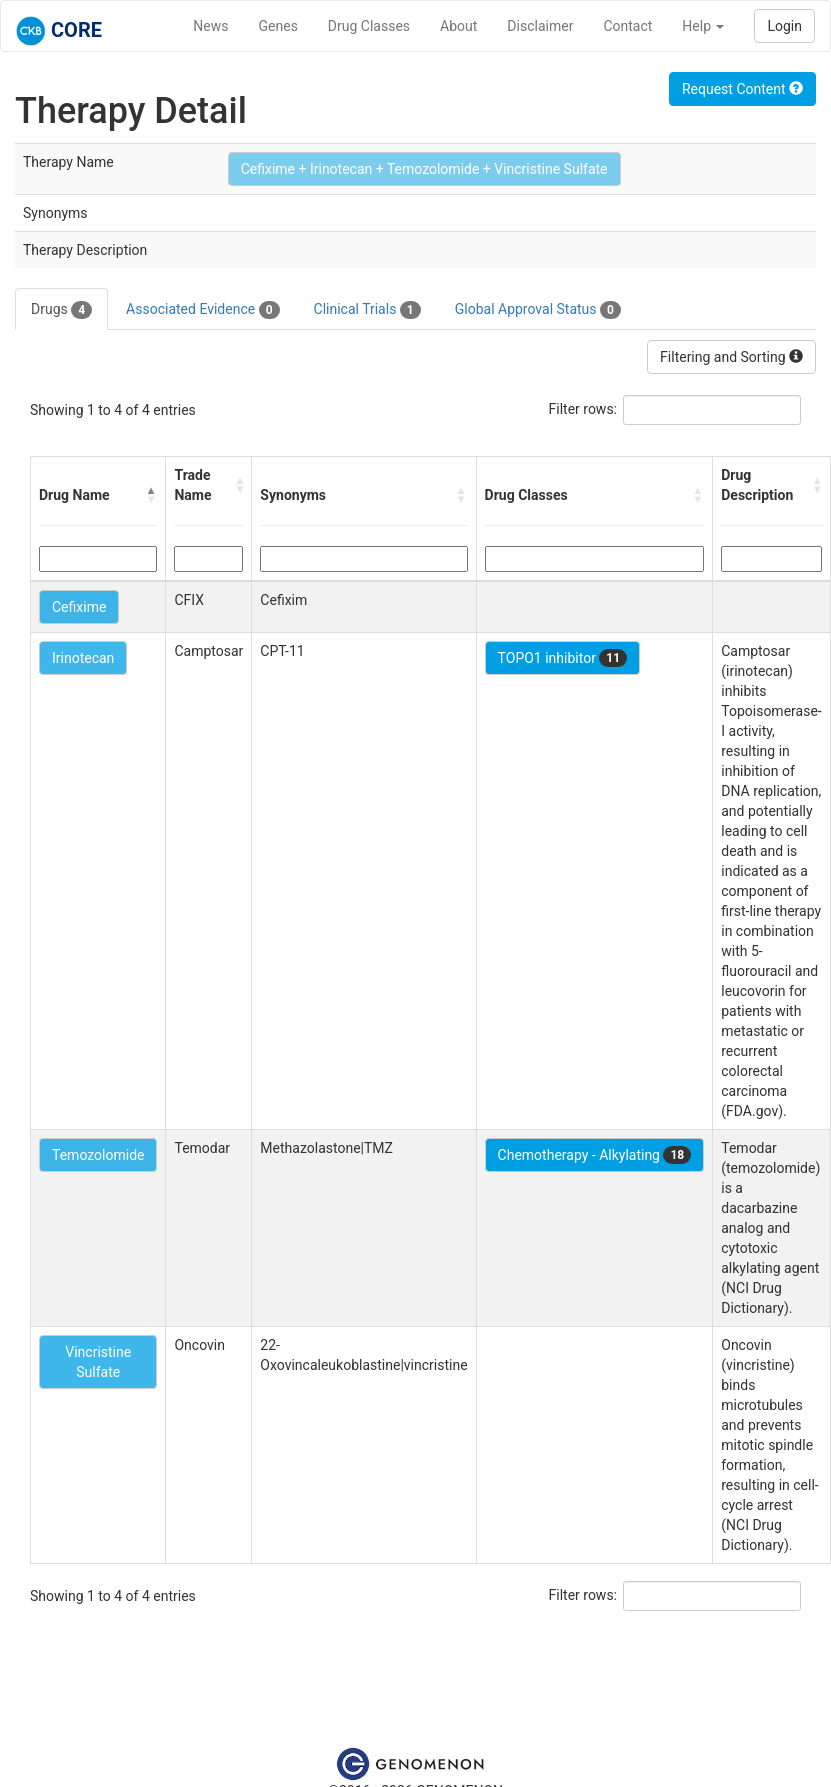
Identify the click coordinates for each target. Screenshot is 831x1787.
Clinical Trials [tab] (367, 310)
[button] (151, 495)
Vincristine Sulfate (98, 1362)
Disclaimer (540, 26)
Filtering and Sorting (731, 357)
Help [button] (703, 26)
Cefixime (79, 607)
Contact (627, 26)
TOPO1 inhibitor (563, 658)
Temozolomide (98, 1155)
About (458, 26)
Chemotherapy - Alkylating (595, 1155)
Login (784, 26)
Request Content (742, 89)
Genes (278, 26)
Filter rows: (583, 409)
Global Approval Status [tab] (538, 310)
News (210, 26)
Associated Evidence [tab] (202, 310)
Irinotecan (83, 658)
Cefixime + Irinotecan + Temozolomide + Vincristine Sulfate (424, 169)
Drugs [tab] (61, 310)
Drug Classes (369, 26)
